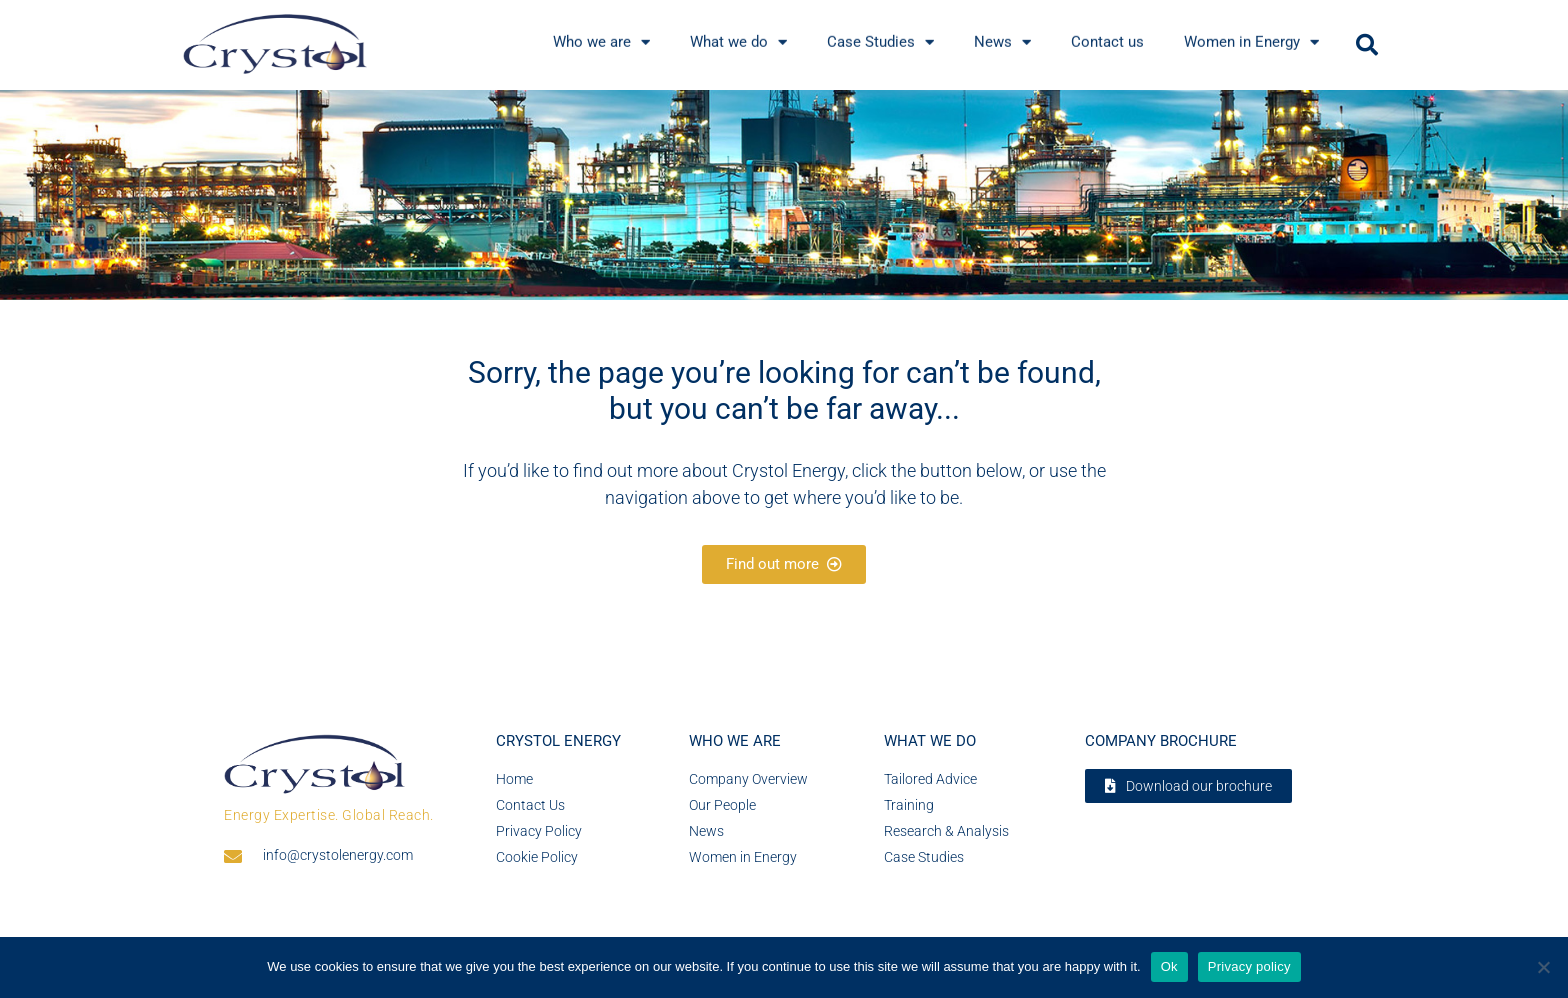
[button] (1367, 45)
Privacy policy (1249, 966)
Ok (1169, 966)
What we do (930, 741)
